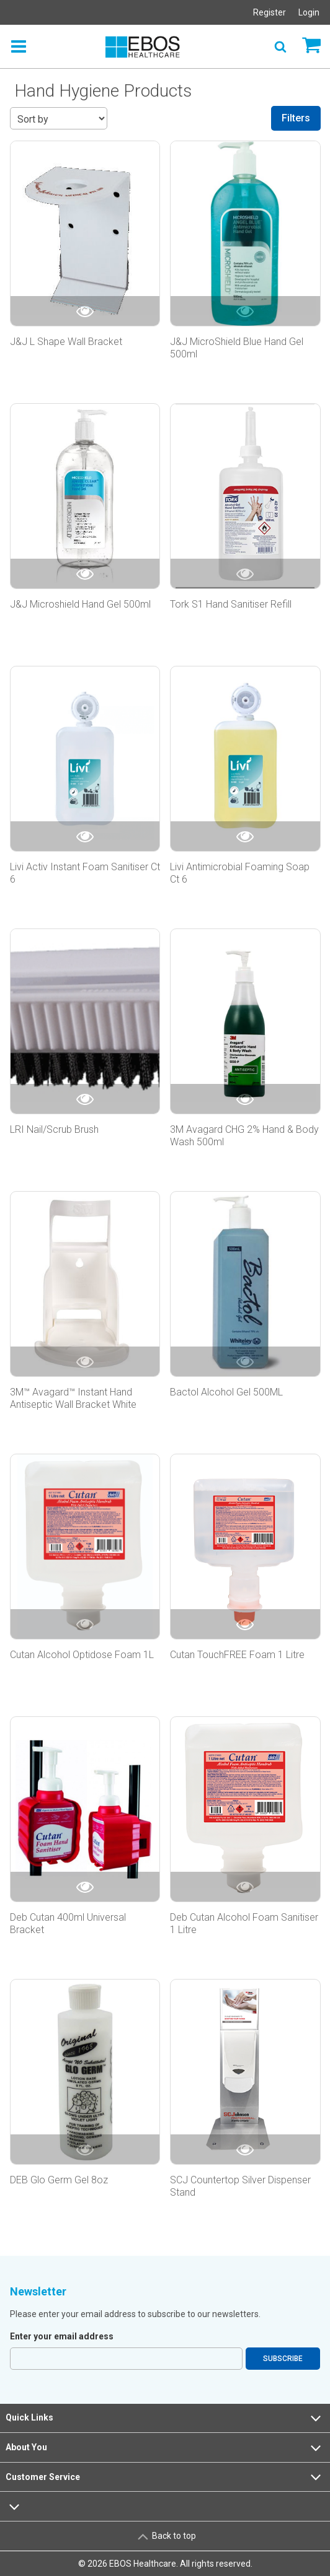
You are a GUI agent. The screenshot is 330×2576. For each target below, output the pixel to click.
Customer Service (165, 2477)
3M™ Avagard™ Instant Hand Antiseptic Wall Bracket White (73, 1398)
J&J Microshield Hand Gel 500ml (80, 604)
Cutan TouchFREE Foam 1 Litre (237, 1655)
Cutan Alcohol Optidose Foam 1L (82, 1655)
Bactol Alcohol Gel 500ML (226, 1392)
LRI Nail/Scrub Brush (54, 1129)
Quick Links (165, 2418)
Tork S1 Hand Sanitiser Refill (231, 604)
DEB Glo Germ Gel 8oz (59, 2180)
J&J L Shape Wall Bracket (66, 341)
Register (269, 12)
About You (165, 2447)
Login (308, 12)
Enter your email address (62, 2336)
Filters (296, 118)
